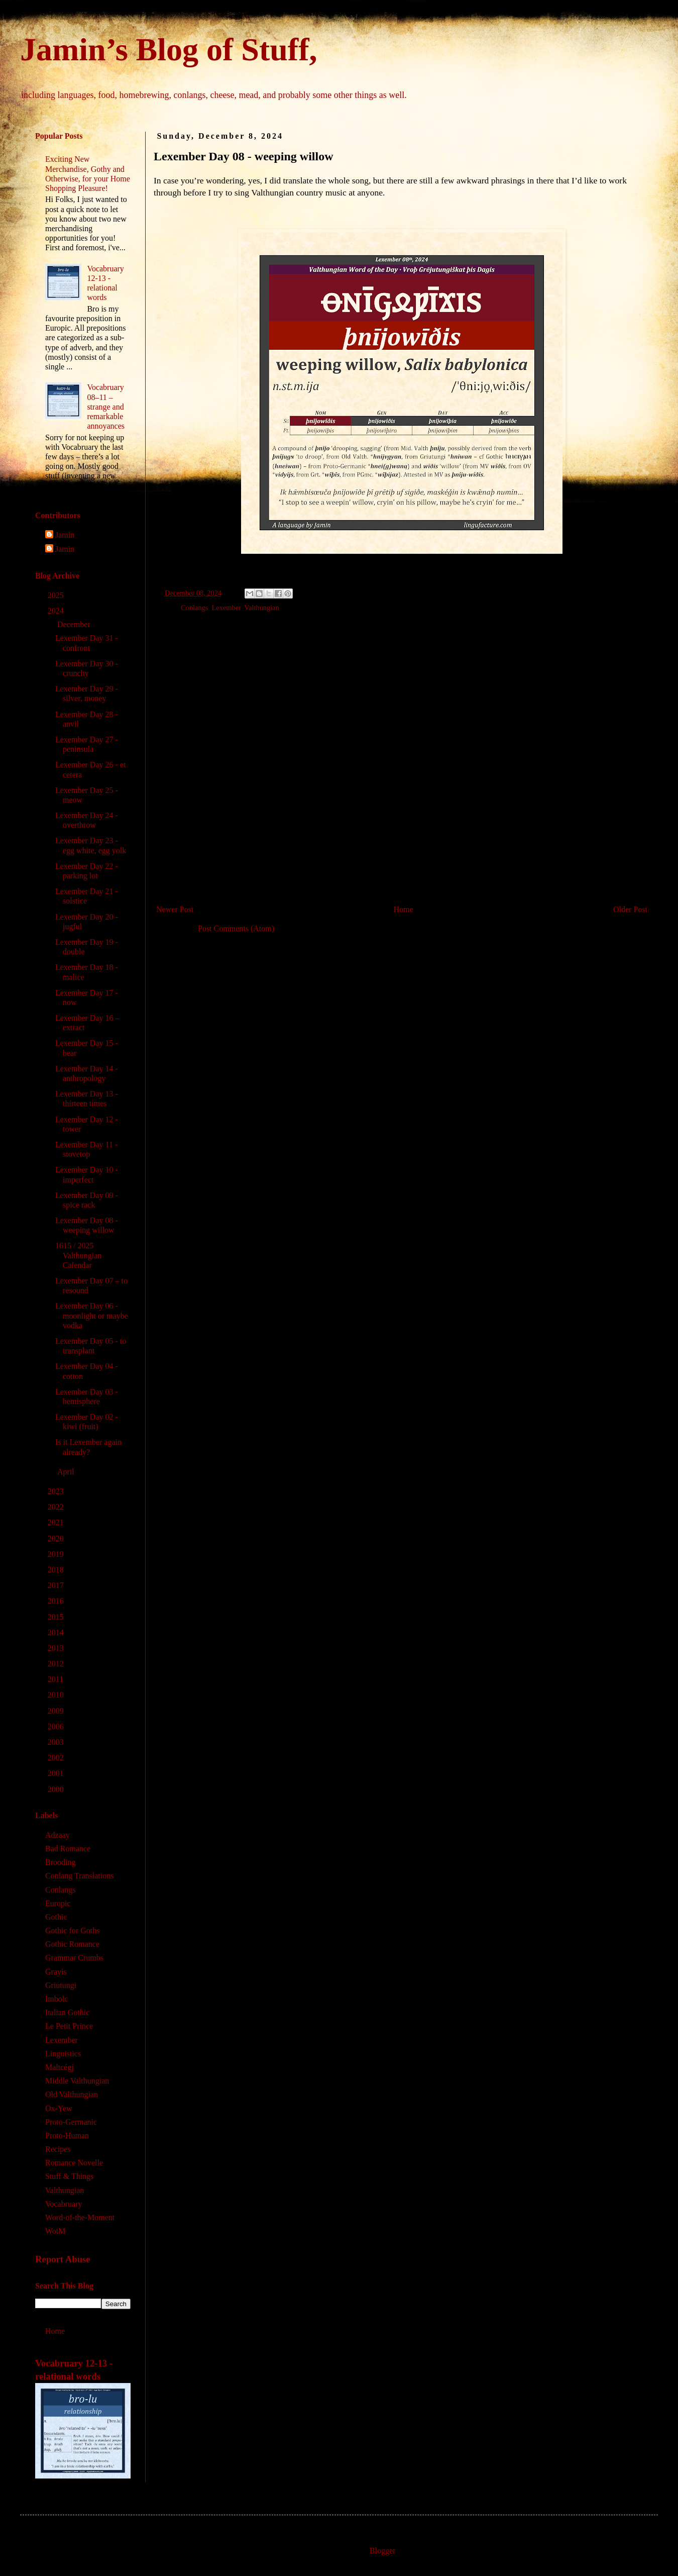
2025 (57, 595)
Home (403, 909)
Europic (58, 1903)
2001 (57, 1773)
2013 (57, 1648)
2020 (57, 1538)
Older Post (630, 909)
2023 (57, 1491)
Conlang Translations (79, 1875)
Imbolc (56, 1999)
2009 (57, 1711)
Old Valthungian (71, 2094)
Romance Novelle (74, 2162)
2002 (57, 1757)
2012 (57, 1663)
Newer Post (174, 909)
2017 (57, 1585)
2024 (57, 611)
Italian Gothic (67, 2012)
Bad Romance (67, 1848)
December (74, 624)
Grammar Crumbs (74, 1957)
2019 (57, 1554)
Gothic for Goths (72, 1930)
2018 (57, 1569)
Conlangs (194, 608)
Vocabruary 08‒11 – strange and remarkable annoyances (106, 406)
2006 (57, 1726)
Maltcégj (59, 2067)
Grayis (56, 1971)
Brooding (60, 1862)
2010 (57, 1695)
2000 (57, 1789)
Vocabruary (63, 2204)
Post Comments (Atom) (236, 928)
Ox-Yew (58, 2108)
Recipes (58, 2149)
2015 (57, 1617)
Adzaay (57, 1835)
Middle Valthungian (77, 2080)
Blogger (382, 2550)
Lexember (226, 608)
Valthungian (261, 608)
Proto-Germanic (71, 2122)
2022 (57, 1507)
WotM (55, 2231)
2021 (57, 1522)
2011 (56, 1679)
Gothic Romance (72, 1944)
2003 (57, 1742)
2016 (57, 1601)
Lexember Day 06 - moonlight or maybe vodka (91, 1315)
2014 (57, 1632)
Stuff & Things (69, 2176)
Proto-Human (67, 2135)
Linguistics (63, 2053)
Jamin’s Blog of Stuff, (168, 49)
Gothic (56, 1917)
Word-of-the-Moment (80, 2217)
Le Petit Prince (69, 2026)
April (66, 1471)
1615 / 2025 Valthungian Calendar (78, 1255)
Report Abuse (62, 2259)
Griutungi (60, 1985)
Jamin (64, 535)
